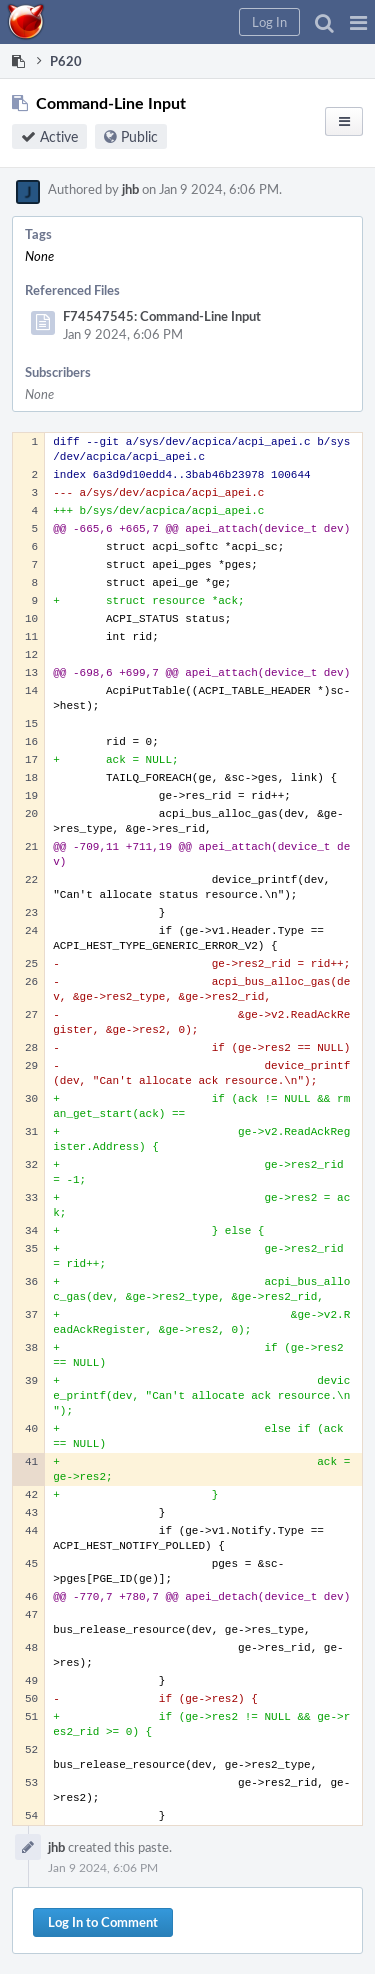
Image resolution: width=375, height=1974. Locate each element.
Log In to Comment (103, 1922)
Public (139, 136)
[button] (358, 22)
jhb (130, 189)
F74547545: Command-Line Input (162, 316)
